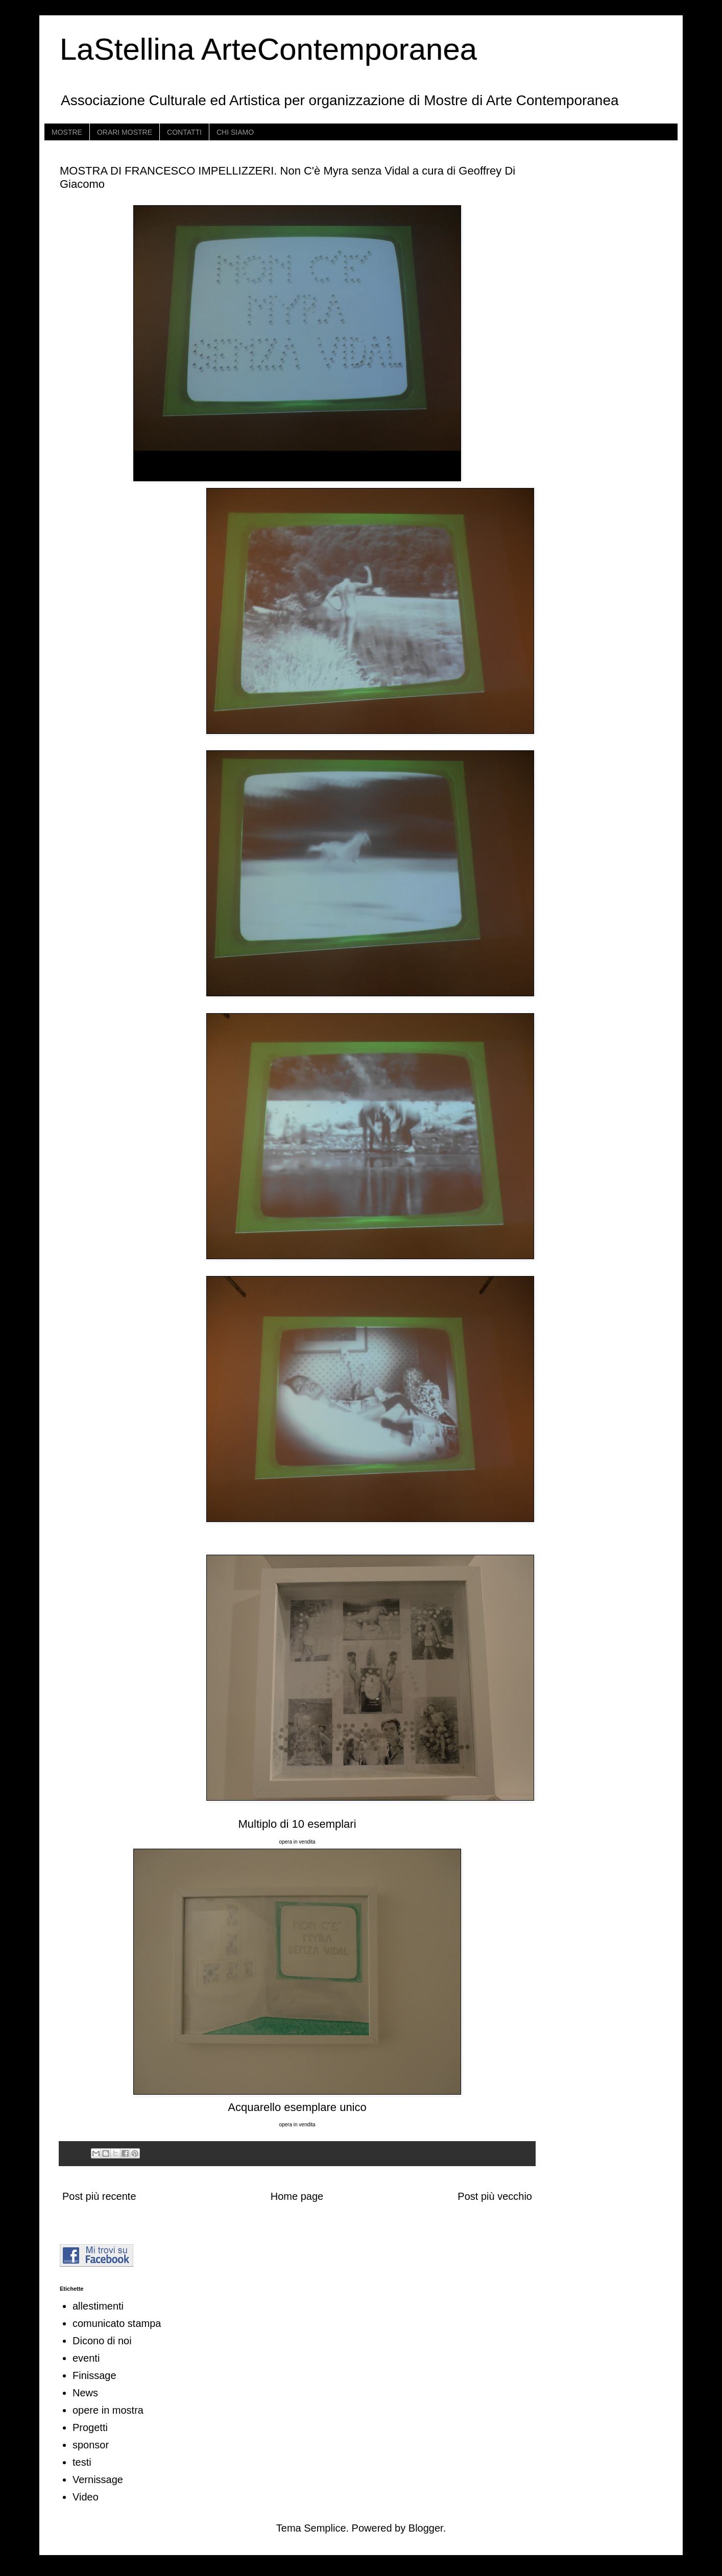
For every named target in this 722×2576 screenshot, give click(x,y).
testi (82, 2462)
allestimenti (98, 2306)
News (85, 2392)
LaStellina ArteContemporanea (268, 49)
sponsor (91, 2444)
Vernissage (98, 2479)
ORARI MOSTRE (124, 132)
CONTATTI (184, 132)
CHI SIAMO (235, 132)
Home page (297, 2196)
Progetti (90, 2427)
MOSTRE (67, 132)
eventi (86, 2358)
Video (86, 2497)
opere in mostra (108, 2410)
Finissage (94, 2375)
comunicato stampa (117, 2323)
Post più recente (99, 2196)
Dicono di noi (102, 2340)
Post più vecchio (495, 2196)
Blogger (425, 2528)
